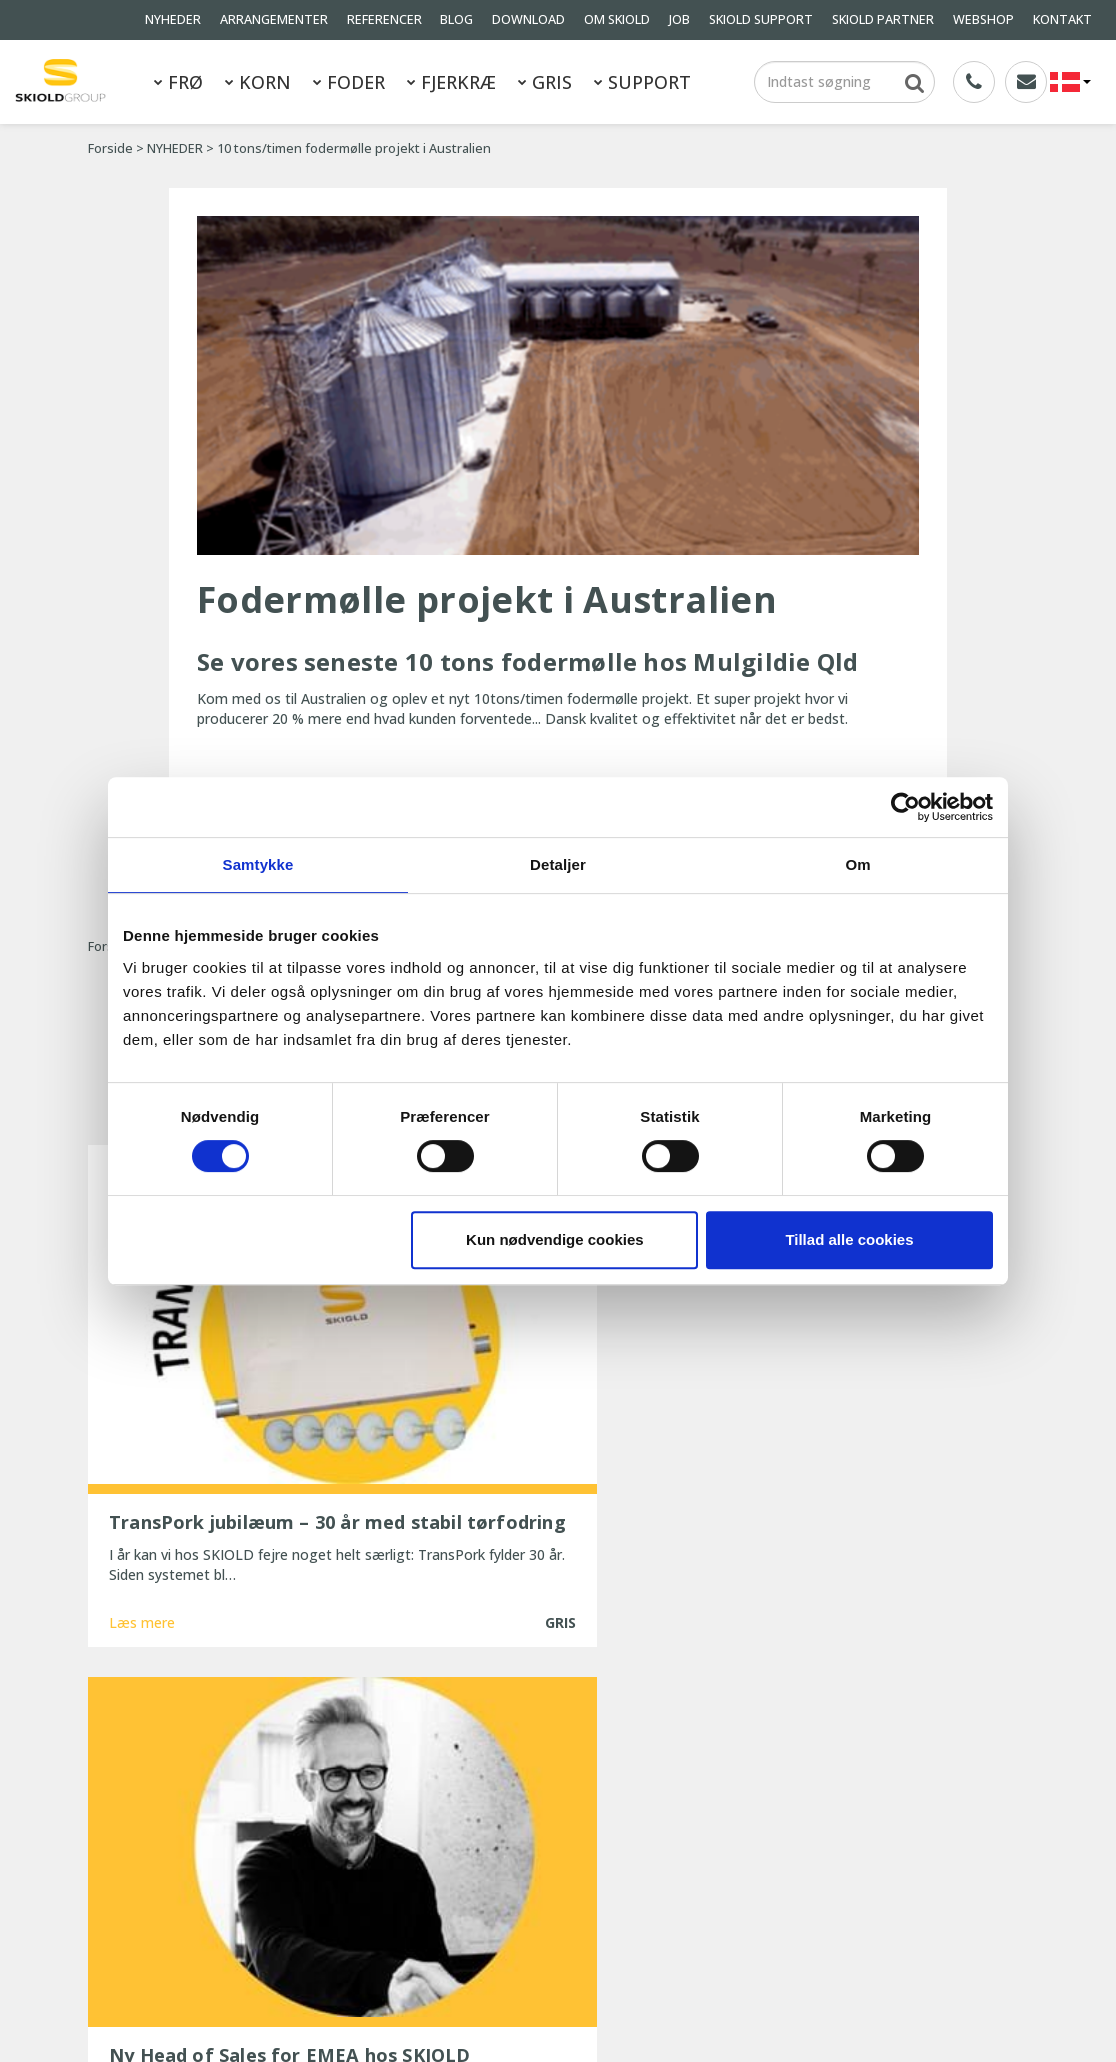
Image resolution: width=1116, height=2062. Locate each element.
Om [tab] (857, 864)
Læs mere (142, 1520)
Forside (110, 148)
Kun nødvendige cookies (555, 1239)
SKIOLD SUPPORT (761, 19)
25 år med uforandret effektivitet (537, 1895)
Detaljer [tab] (558, 864)
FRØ (178, 82)
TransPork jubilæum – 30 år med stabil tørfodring (556, 1777)
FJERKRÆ (451, 82)
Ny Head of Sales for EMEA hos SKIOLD (557, 1814)
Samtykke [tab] (258, 864)
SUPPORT (642, 82)
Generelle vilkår (276, 1902)
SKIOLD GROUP (156, 2020)
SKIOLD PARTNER (883, 19)
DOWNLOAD (528, 19)
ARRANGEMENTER (274, 19)
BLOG (456, 19)
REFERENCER (384, 19)
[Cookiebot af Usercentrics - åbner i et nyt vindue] (905, 807)
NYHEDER (173, 19)
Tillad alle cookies (849, 1239)
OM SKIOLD (617, 19)
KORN (258, 82)
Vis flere (558, 1594)
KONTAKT (1062, 19)
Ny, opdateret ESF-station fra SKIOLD (551, 1868)
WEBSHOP (983, 19)
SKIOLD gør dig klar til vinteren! (529, 1841)
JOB (679, 19)
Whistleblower (133, 1929)
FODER (349, 82)
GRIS (545, 82)
